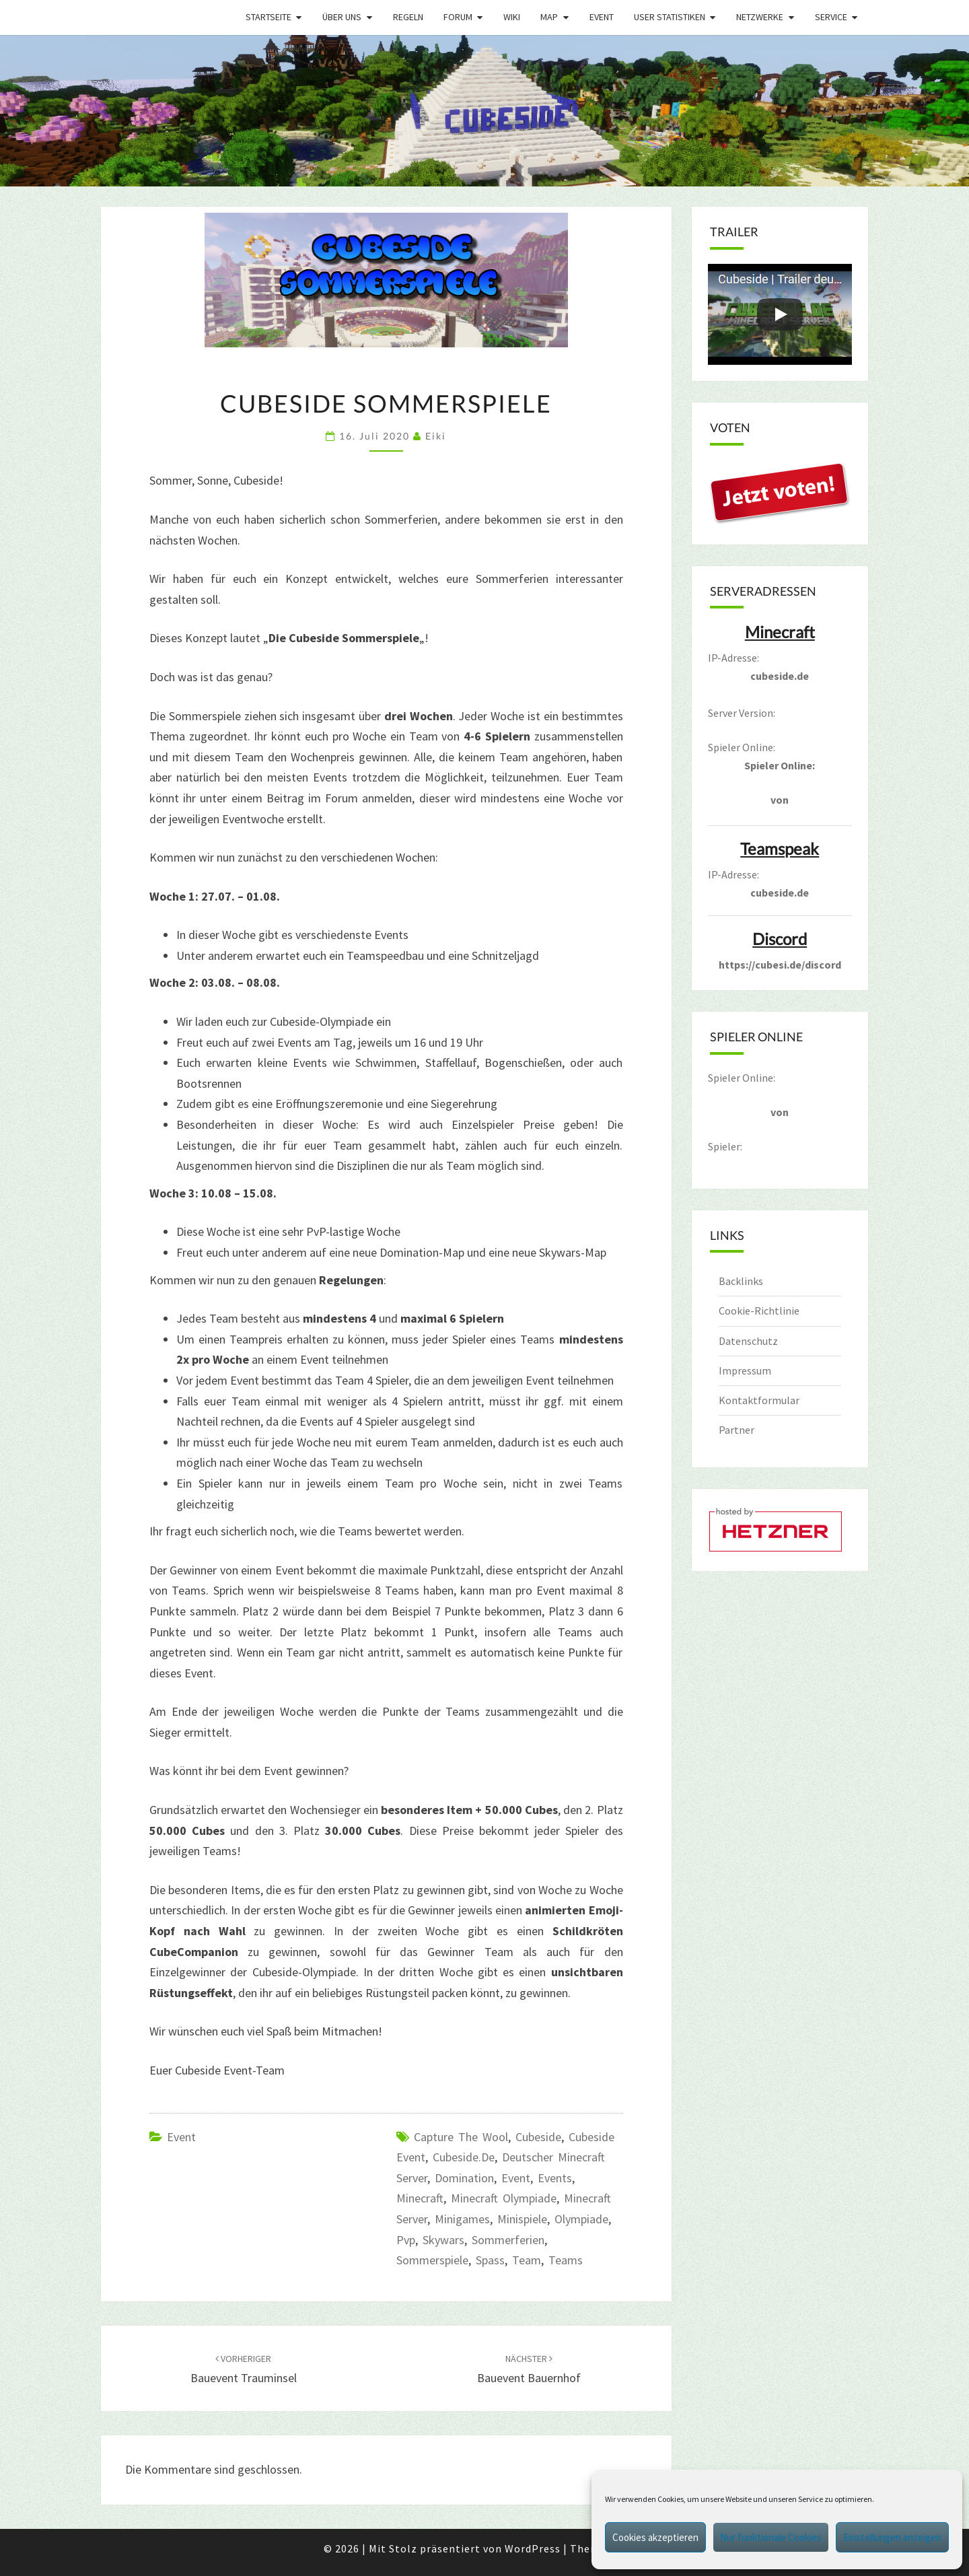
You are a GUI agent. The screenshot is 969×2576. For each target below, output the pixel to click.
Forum (457, 17)
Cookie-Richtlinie (759, 1310)
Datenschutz (748, 1341)
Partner (736, 1429)
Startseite (268, 17)
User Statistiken (669, 17)
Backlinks (741, 1281)
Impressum (745, 1370)
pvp (405, 2240)
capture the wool (461, 2137)
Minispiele (522, 2219)
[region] (484, 110)
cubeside (538, 2137)
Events (555, 2178)
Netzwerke (759, 17)
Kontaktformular (759, 1400)
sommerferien (508, 2240)
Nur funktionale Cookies (771, 2537)
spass (490, 2260)
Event (601, 17)
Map (549, 17)
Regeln (408, 17)
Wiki (511, 17)
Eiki (435, 436)
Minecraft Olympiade (504, 2198)
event (515, 2178)
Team (526, 2260)
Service (831, 17)
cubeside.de (464, 2157)
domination (464, 2178)
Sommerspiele (432, 2260)
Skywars (443, 2240)
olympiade (581, 2219)
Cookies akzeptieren (655, 2537)
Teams (565, 2260)
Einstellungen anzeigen (892, 2537)
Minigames (462, 2219)
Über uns (341, 17)
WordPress (533, 2548)
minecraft (419, 2198)
